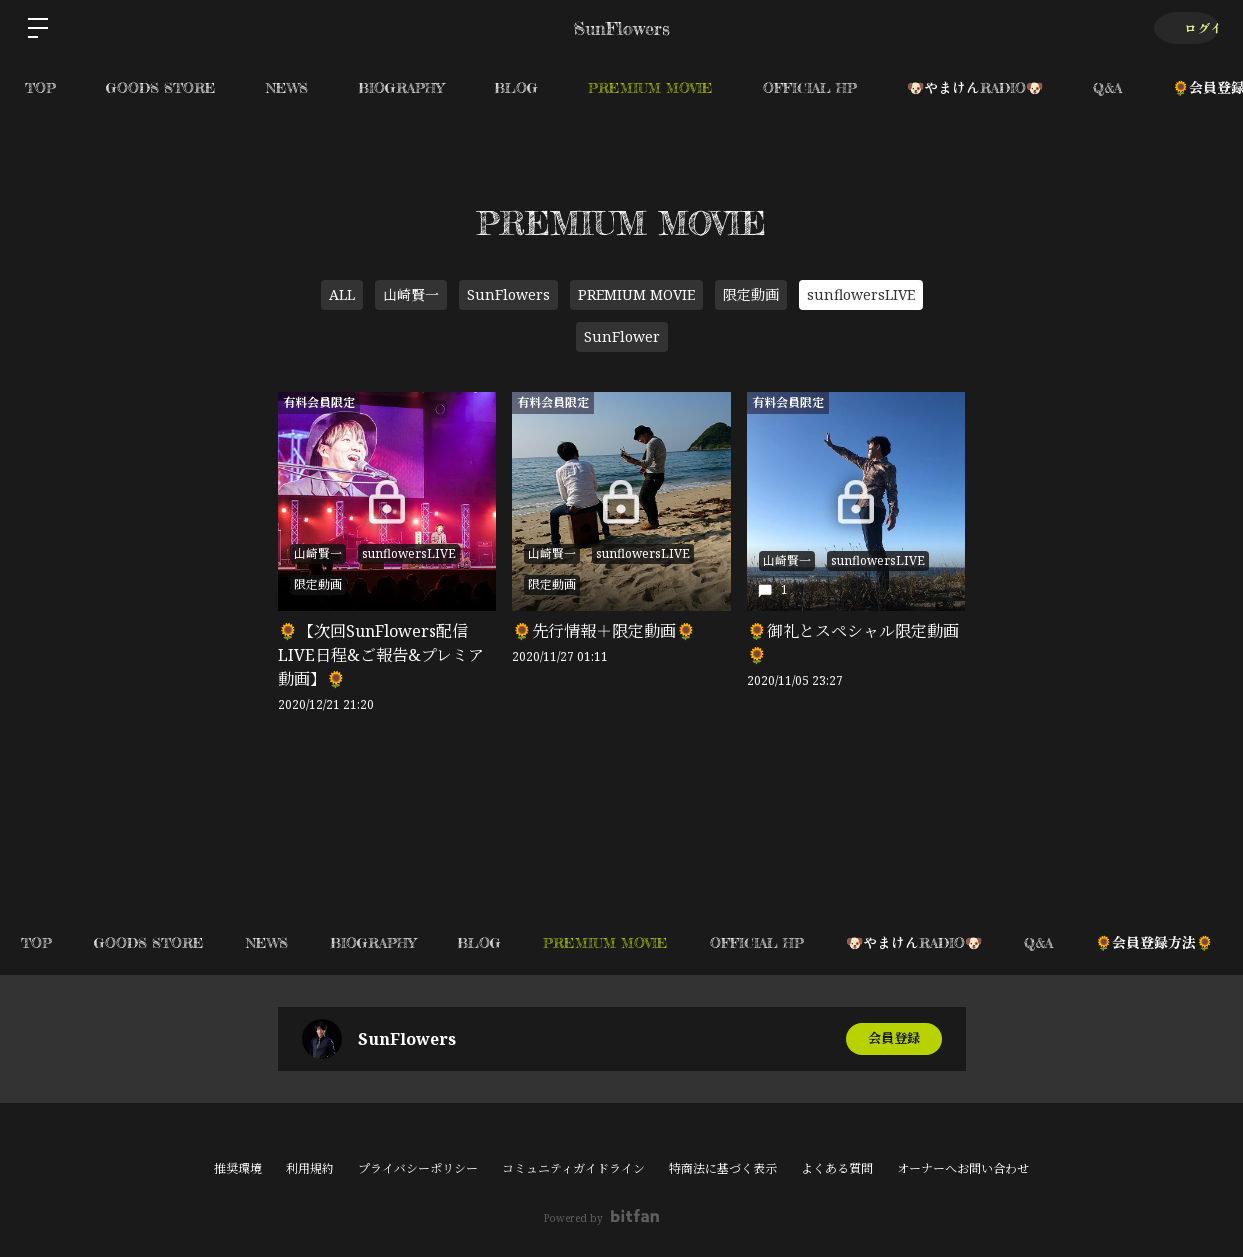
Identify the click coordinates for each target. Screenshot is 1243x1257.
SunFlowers (508, 294)
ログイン (1183, 27)
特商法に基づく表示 (723, 1168)
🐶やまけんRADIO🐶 (975, 87)
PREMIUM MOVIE (650, 87)
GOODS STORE (161, 87)
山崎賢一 (411, 294)
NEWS (287, 87)
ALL (342, 294)
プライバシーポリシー (418, 1168)
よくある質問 (837, 1168)
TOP (40, 87)
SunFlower (622, 336)
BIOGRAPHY (401, 87)
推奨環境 (238, 1168)
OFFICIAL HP (810, 87)
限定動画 (751, 294)
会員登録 (894, 1038)
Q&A (1107, 87)
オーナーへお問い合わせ (963, 1169)
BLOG (516, 87)
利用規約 (310, 1168)
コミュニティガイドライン (573, 1168)
